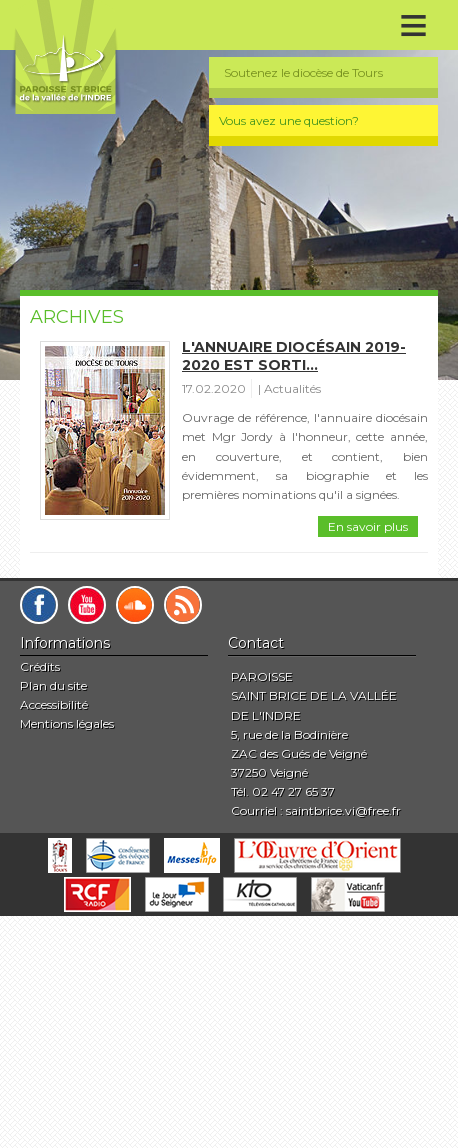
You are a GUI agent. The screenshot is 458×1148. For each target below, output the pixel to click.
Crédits (40, 666)
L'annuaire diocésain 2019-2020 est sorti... (294, 356)
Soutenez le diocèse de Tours (303, 72)
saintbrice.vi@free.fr (343, 810)
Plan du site (53, 685)
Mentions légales (67, 723)
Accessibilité (54, 704)
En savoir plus (368, 526)
